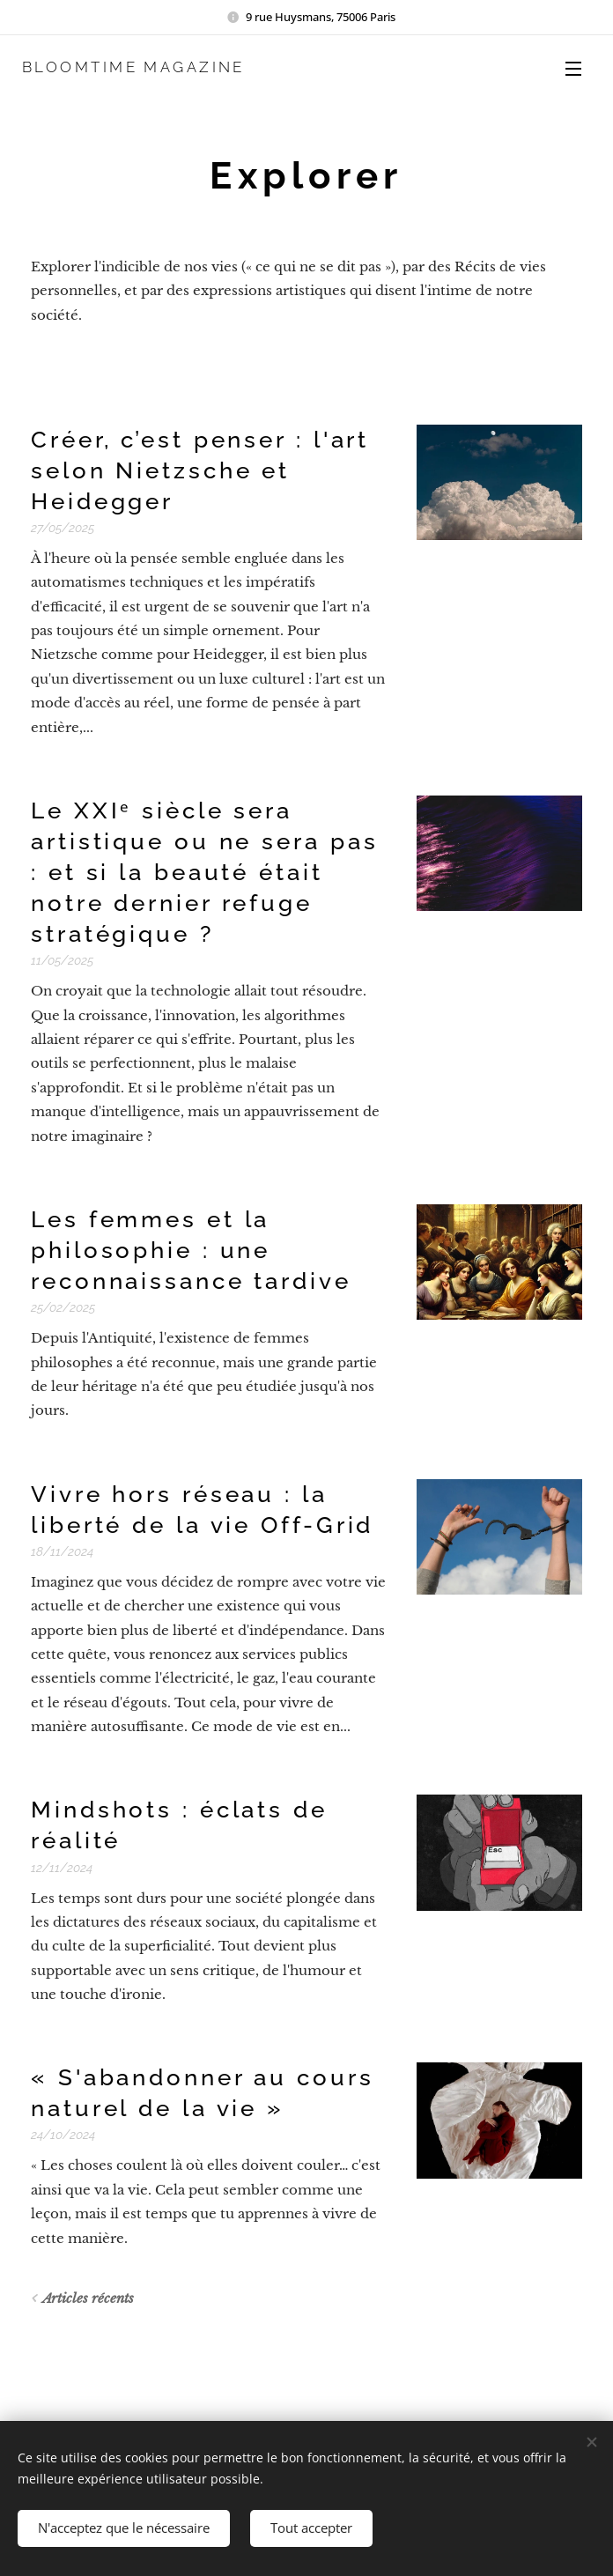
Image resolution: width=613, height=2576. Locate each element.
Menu (573, 69)
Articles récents (88, 2298)
